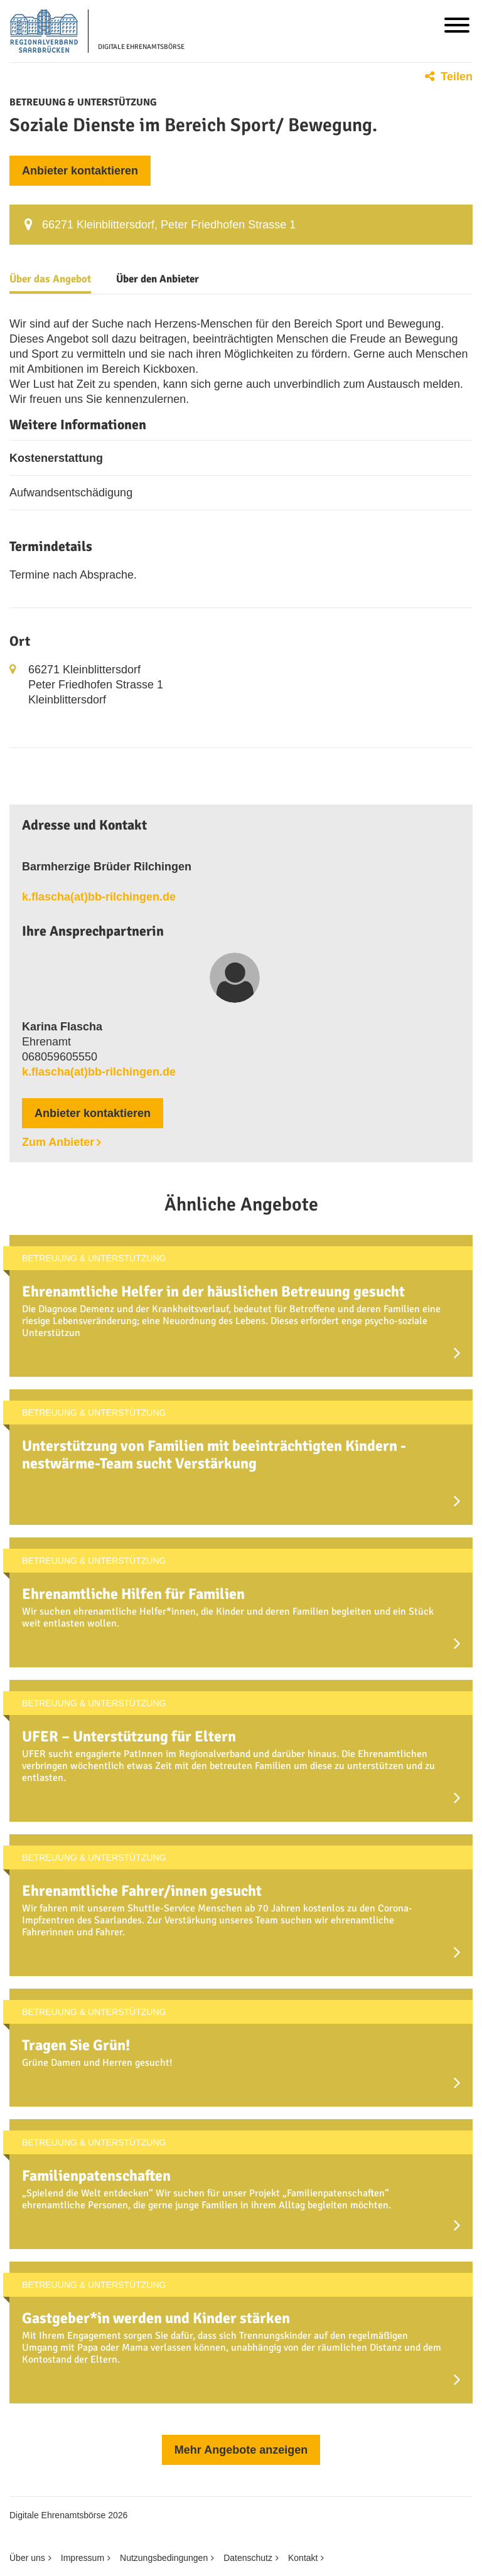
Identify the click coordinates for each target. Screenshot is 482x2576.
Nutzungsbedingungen (164, 2558)
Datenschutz (247, 2558)
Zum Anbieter (58, 1142)
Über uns (27, 2558)
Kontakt (303, 2558)
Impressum (82, 2558)
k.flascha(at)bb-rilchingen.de (99, 896)
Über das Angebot (50, 279)
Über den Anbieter (157, 279)
